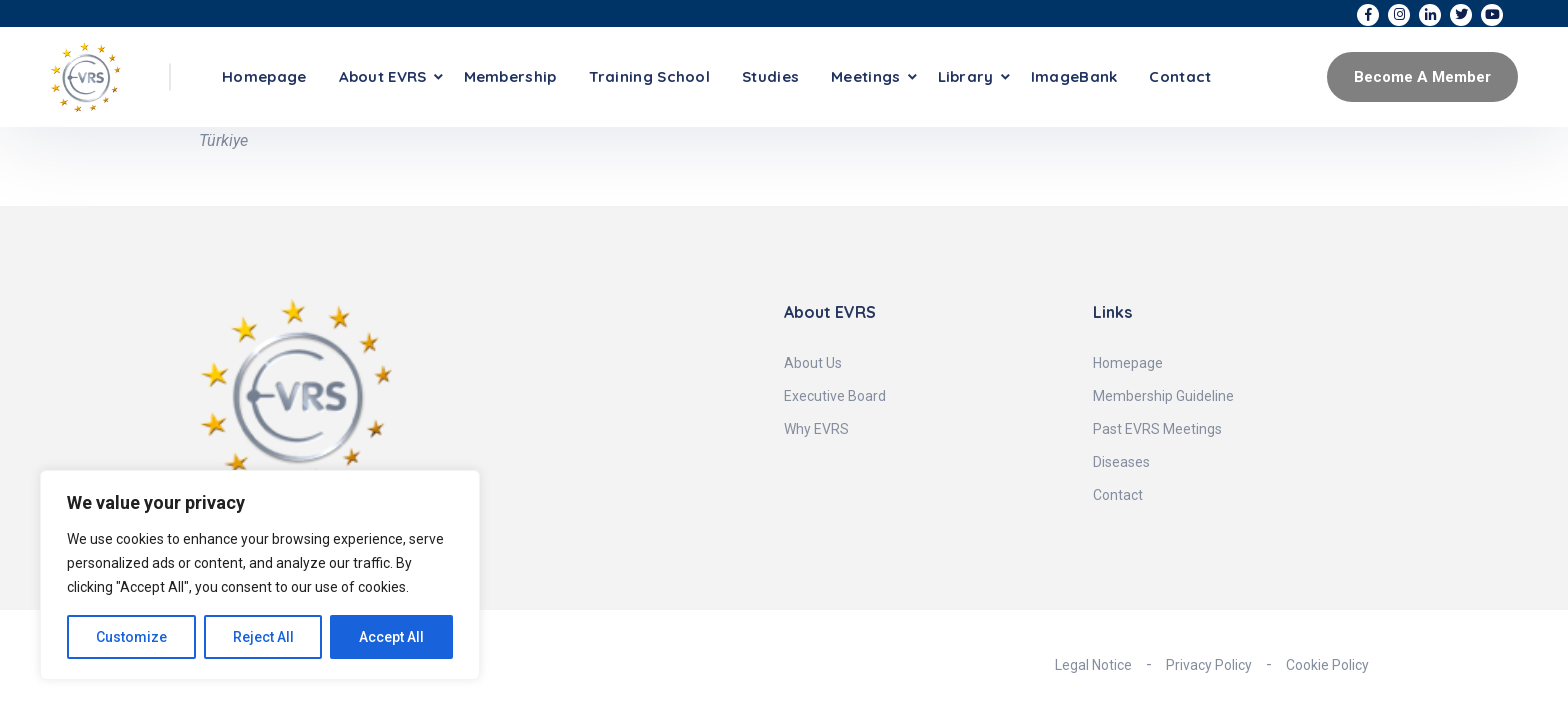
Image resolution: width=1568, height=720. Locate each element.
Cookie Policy (1327, 665)
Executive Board (835, 396)
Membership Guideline (1163, 396)
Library (966, 76)
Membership (510, 76)
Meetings (865, 76)
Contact (1180, 76)
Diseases (1121, 462)
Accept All (391, 637)
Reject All (263, 637)
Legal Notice (1093, 665)
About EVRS (383, 76)
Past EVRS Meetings (1157, 429)
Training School (650, 76)
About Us (813, 363)
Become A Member (1422, 77)
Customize (131, 637)
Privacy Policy (1209, 665)
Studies (770, 76)
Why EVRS (816, 429)
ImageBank (1074, 76)
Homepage (264, 76)
